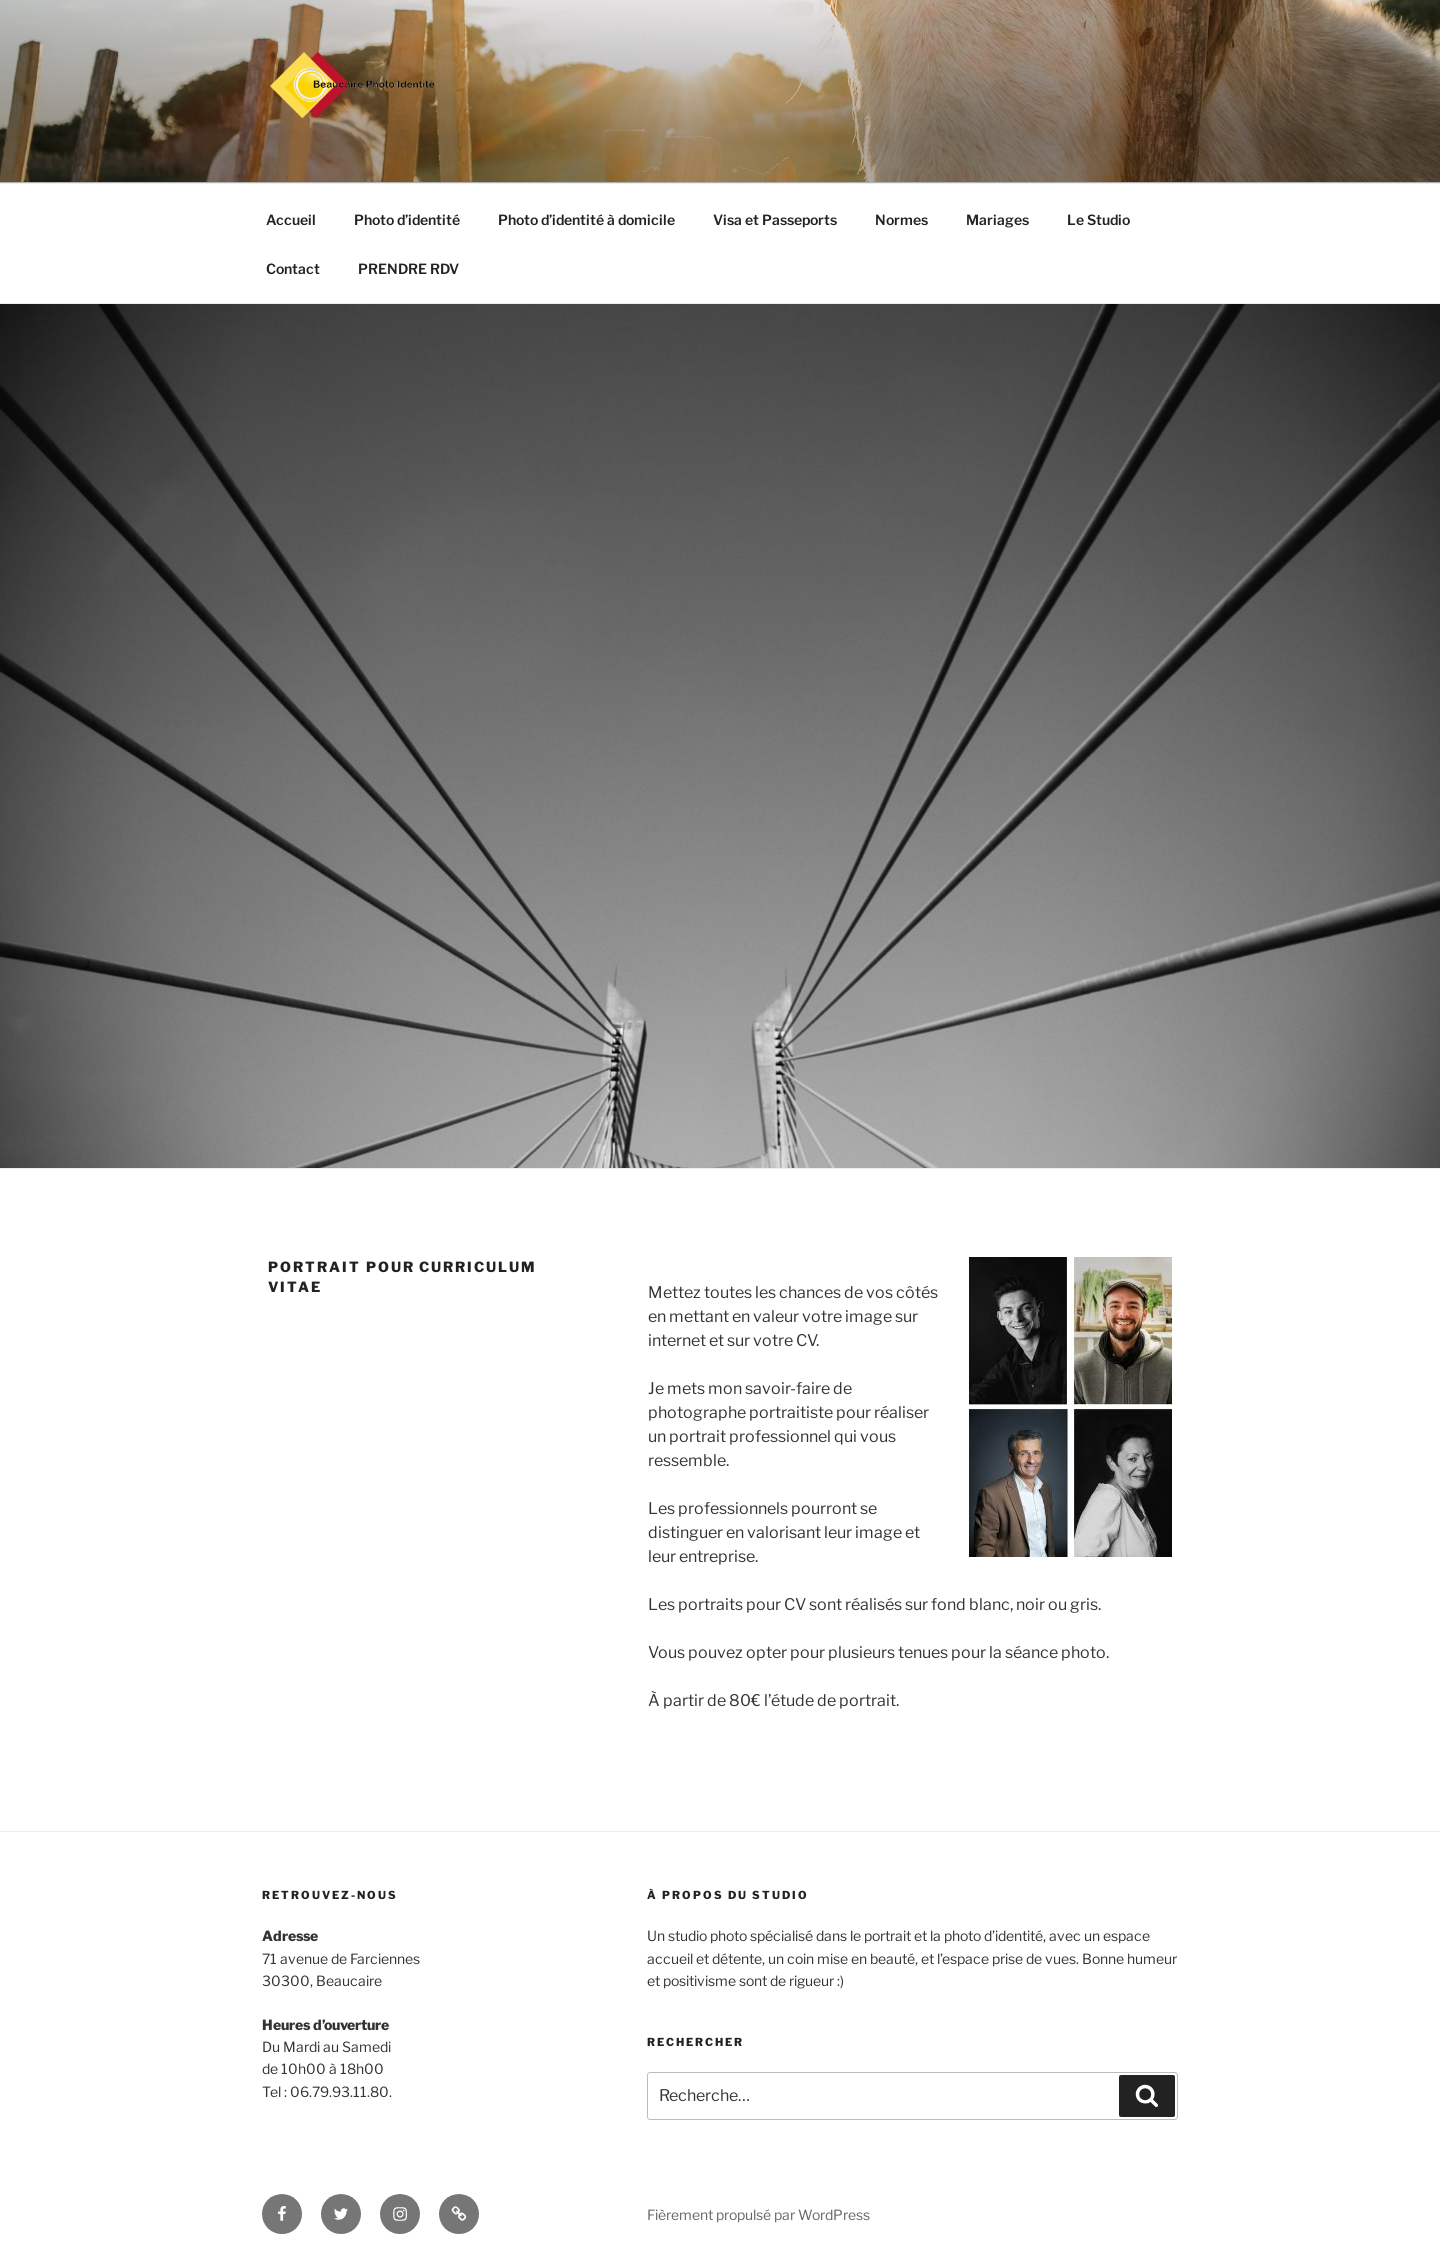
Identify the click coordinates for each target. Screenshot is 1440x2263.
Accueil (291, 219)
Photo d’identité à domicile (586, 219)
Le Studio (1098, 219)
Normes (901, 219)
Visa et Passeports (775, 219)
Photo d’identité (407, 219)
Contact (293, 268)
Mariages (997, 219)
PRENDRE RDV (408, 268)
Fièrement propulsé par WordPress (758, 2214)
